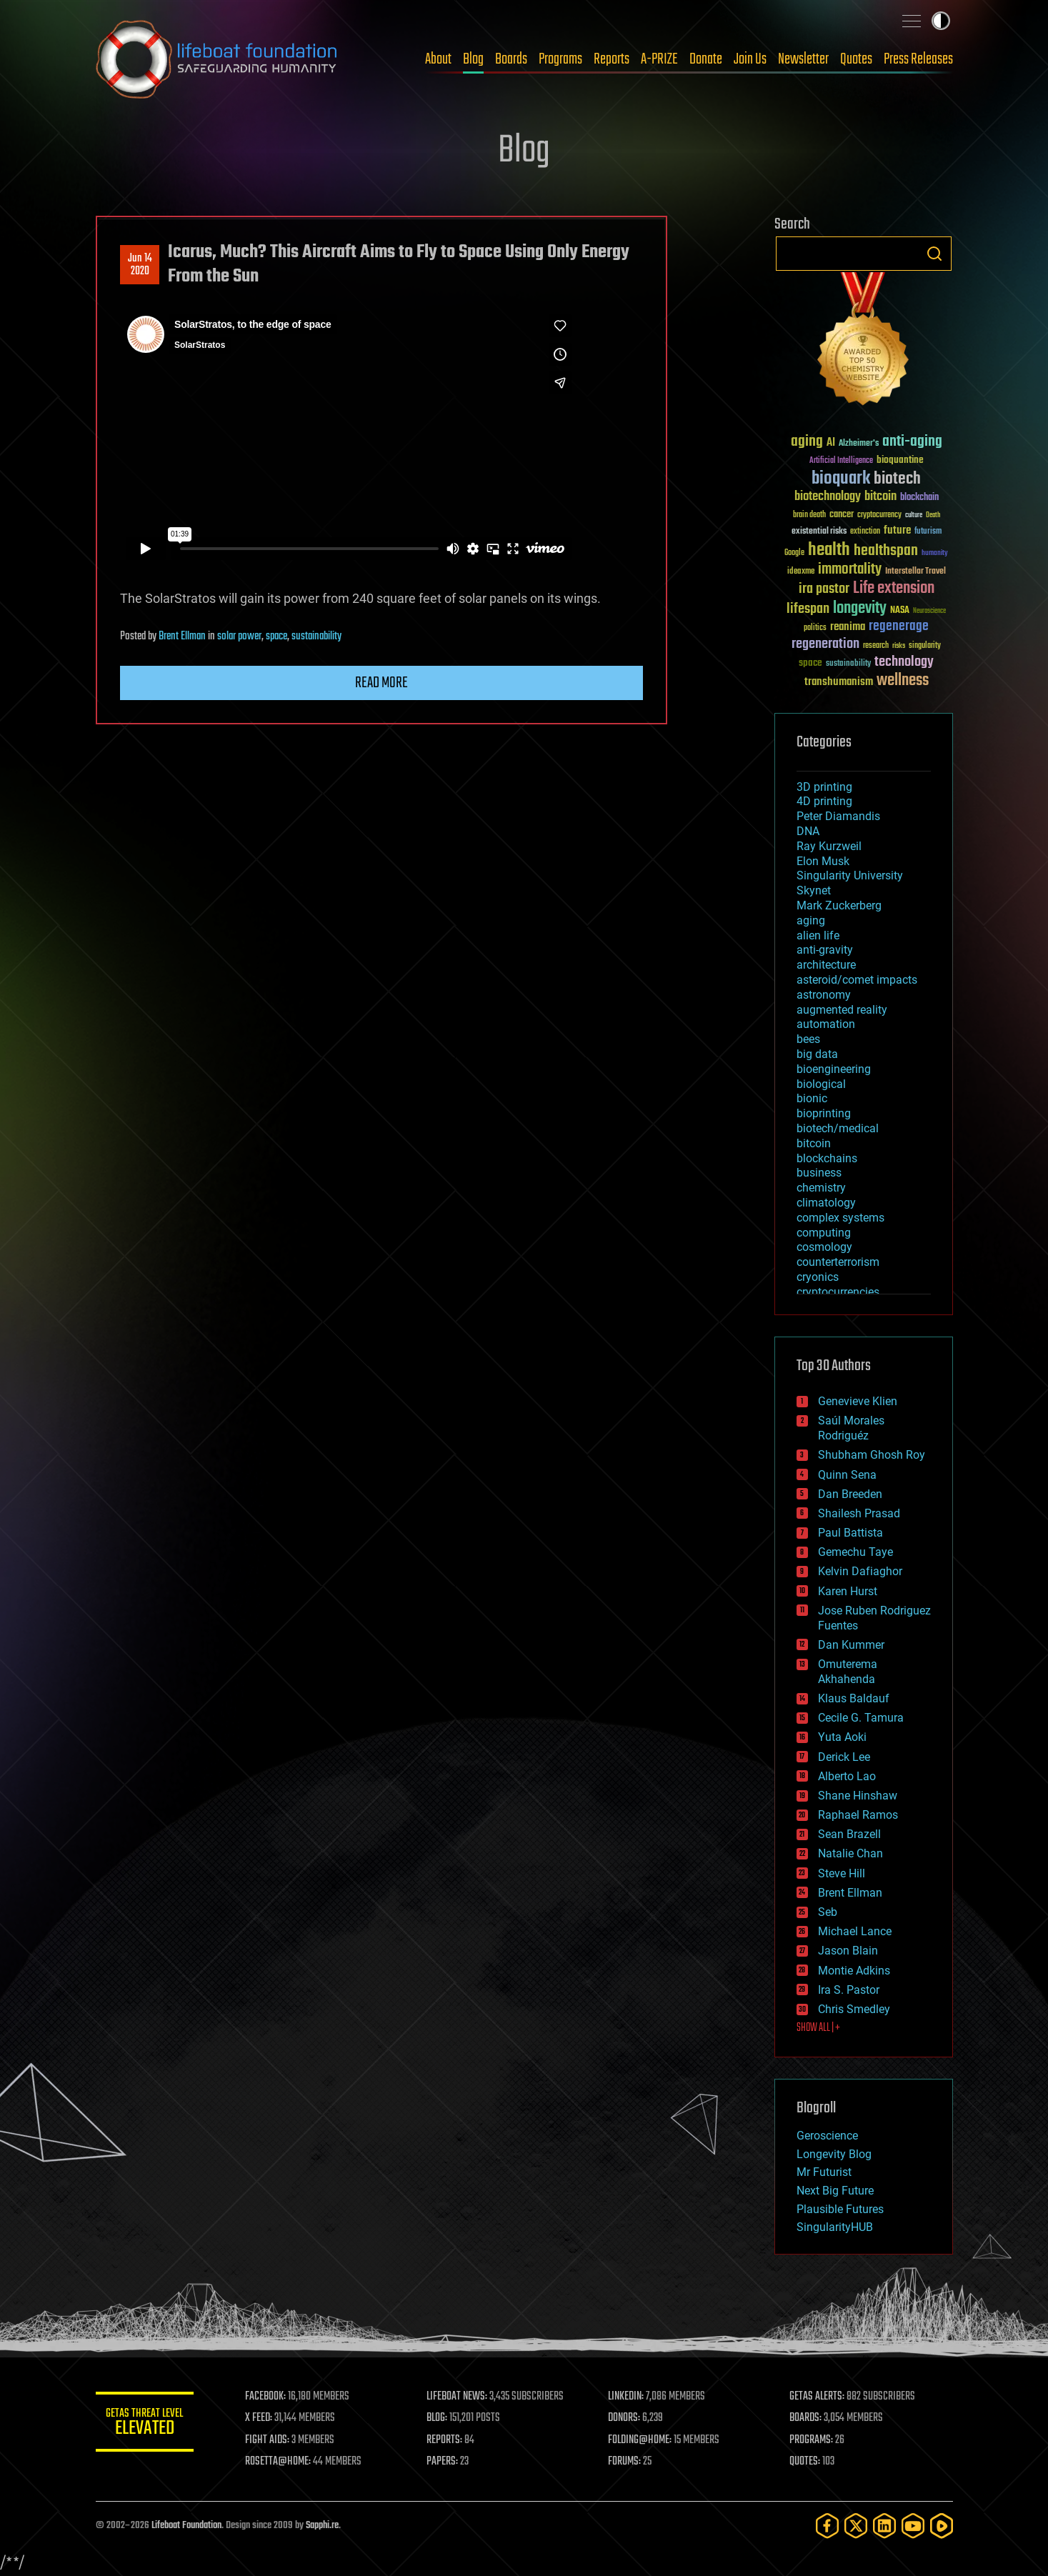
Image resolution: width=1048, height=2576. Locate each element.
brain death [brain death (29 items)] (809, 515)
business (819, 1172)
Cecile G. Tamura (861, 1717)
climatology (826, 1202)
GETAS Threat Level (145, 2424)
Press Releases (918, 59)
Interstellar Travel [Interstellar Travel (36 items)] (915, 571)
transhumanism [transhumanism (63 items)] (838, 682)
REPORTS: (446, 2440)
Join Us (750, 59)
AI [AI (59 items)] (831, 443)
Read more (381, 683)
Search (934, 253)
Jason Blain (848, 1950)
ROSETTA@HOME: (280, 2461)
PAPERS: (443, 2461)
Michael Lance (855, 1931)
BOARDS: (805, 2418)
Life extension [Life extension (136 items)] (893, 588)
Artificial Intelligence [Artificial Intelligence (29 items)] (841, 461)
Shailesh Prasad (859, 1513)
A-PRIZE (659, 59)
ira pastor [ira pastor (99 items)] (824, 589)
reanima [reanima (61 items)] (847, 627)
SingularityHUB (835, 2227)
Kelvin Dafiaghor (860, 1571)
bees (808, 1039)
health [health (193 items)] (829, 550)
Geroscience (827, 2135)
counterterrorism (838, 1262)
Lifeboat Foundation (186, 2525)
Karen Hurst (847, 1591)
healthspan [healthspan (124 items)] (886, 551)
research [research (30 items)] (876, 646)
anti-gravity (825, 950)
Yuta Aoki (842, 1737)
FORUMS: (625, 2461)
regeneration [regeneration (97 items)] (825, 644)
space (276, 636)
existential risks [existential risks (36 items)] (819, 531)
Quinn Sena (847, 1475)
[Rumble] (941, 2525)
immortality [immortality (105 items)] (850, 569)
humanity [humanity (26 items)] (935, 553)
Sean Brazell (849, 1834)
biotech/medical (838, 1128)
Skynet (814, 890)
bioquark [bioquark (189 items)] (841, 479)
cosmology (824, 1247)
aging (811, 920)
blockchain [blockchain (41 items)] (919, 498)
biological (821, 1084)
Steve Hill (841, 1873)
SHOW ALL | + (818, 2028)
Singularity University (850, 875)
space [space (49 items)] (810, 663)
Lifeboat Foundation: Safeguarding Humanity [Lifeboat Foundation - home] (217, 59)
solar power (239, 636)
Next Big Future (835, 2190)
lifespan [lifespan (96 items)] (808, 609)
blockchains (827, 1158)
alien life (818, 935)
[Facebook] (827, 2525)
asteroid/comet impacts (857, 980)
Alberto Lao (847, 1776)
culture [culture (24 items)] (913, 515)
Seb (827, 1912)
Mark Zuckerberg (839, 905)
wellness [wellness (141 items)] (903, 681)
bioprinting (824, 1113)
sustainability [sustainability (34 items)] (848, 664)
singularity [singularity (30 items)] (925, 646)
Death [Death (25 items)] (933, 515)
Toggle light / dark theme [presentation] (941, 20)
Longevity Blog (834, 2154)
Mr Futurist (824, 2172)
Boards (511, 59)
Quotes (856, 59)
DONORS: (625, 2418)
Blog (473, 59)
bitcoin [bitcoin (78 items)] (880, 496)
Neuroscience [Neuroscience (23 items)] (929, 612)
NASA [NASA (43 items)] (899, 610)
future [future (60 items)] (897, 530)
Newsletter (803, 59)
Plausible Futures (840, 2209)
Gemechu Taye (855, 1552)
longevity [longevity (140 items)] (860, 608)
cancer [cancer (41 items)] (841, 515)
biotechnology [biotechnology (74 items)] (827, 496)
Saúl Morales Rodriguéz (851, 1428)
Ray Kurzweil (829, 846)
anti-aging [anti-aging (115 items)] (912, 442)
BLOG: (438, 2418)
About (438, 59)
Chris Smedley (854, 2009)
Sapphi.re (322, 2525)
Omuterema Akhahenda (847, 1671)
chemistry (821, 1187)
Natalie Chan (850, 1853)
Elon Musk (823, 861)
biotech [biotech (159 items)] (897, 479)
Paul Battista (850, 1532)
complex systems (840, 1217)
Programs (560, 59)
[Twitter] (855, 2525)
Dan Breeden (850, 1494)
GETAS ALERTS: (816, 2396)
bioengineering (834, 1069)
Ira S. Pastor (848, 1990)
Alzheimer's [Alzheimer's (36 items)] (859, 444)
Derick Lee (844, 1757)
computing (824, 1232)
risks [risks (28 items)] (898, 645)
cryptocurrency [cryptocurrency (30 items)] (879, 515)
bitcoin (814, 1143)
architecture (826, 965)
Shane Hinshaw (857, 1795)
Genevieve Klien (857, 1401)
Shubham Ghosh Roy (871, 1455)
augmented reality (842, 1010)
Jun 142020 (139, 265)
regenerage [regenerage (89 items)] (899, 626)
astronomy (824, 995)
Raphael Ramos (858, 1815)
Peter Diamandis (838, 816)
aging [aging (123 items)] (807, 442)
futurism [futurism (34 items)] (928, 532)
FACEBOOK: (267, 2396)
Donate (705, 59)
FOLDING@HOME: (640, 2440)
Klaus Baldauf (853, 1698)
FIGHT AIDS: (269, 2440)
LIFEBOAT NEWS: (458, 2396)
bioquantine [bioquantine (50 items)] (900, 460)
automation (826, 1024)
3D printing (824, 787)
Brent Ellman (182, 636)
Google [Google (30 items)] (794, 553)
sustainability (316, 636)
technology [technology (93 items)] (904, 662)
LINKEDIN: (626, 2396)
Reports (611, 59)
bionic (812, 1098)
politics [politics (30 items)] (815, 628)
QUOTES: (804, 2461)
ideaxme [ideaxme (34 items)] (800, 572)
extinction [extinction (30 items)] (865, 531)
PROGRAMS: (811, 2440)
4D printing (824, 801)
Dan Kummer (851, 1645)
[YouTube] (913, 2525)
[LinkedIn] (884, 2525)
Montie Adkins (854, 1970)
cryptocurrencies (838, 1292)
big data (817, 1054)
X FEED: (260, 2418)
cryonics (818, 1277)
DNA (808, 831)
